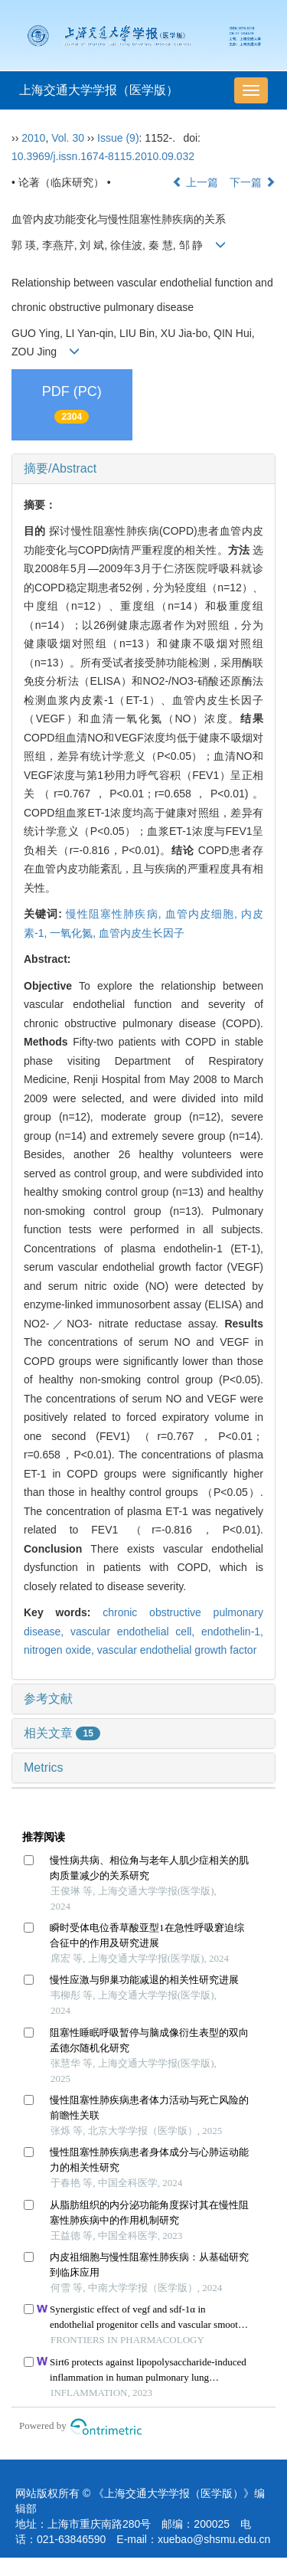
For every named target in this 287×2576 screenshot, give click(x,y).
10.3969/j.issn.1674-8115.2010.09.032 (102, 156)
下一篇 (253, 182)
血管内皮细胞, (203, 914)
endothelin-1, (232, 1631)
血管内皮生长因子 (141, 933)
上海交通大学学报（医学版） (98, 90)
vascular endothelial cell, (135, 1631)
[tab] (143, 468)
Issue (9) (118, 138)
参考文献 (48, 1698)
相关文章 (62, 1733)
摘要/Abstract (60, 468)
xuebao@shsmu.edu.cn (214, 2539)
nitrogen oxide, (60, 1650)
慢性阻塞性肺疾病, (115, 914)
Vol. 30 (67, 138)
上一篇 (195, 182)
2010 (33, 138)
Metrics (44, 1767)
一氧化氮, (74, 933)
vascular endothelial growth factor (177, 1650)
